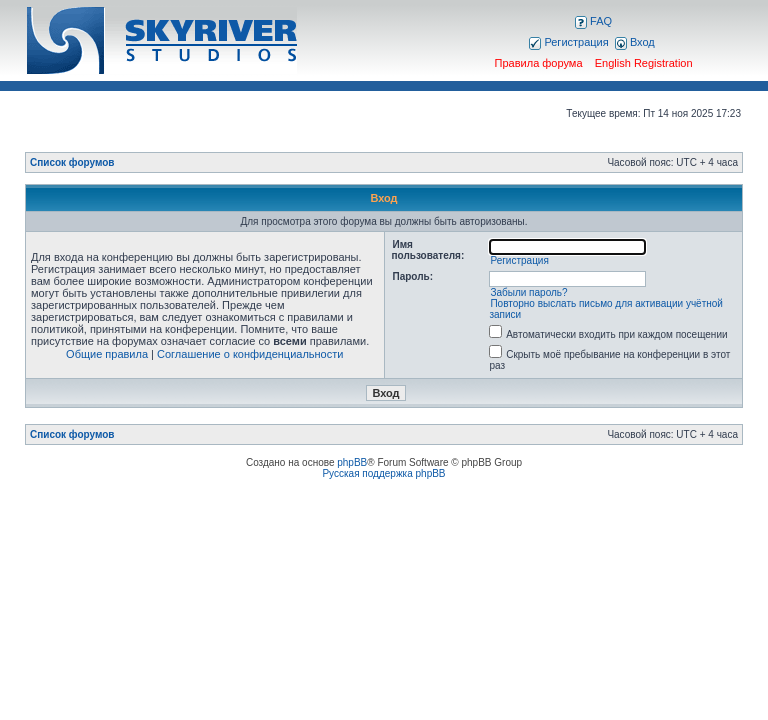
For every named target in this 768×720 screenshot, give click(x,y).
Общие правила (107, 354)
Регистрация (568, 42)
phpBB (352, 462)
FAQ (593, 21)
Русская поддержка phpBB (383, 473)
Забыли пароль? (528, 292)
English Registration (644, 63)
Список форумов (72, 162)
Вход (635, 42)
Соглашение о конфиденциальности (250, 354)
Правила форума (539, 63)
